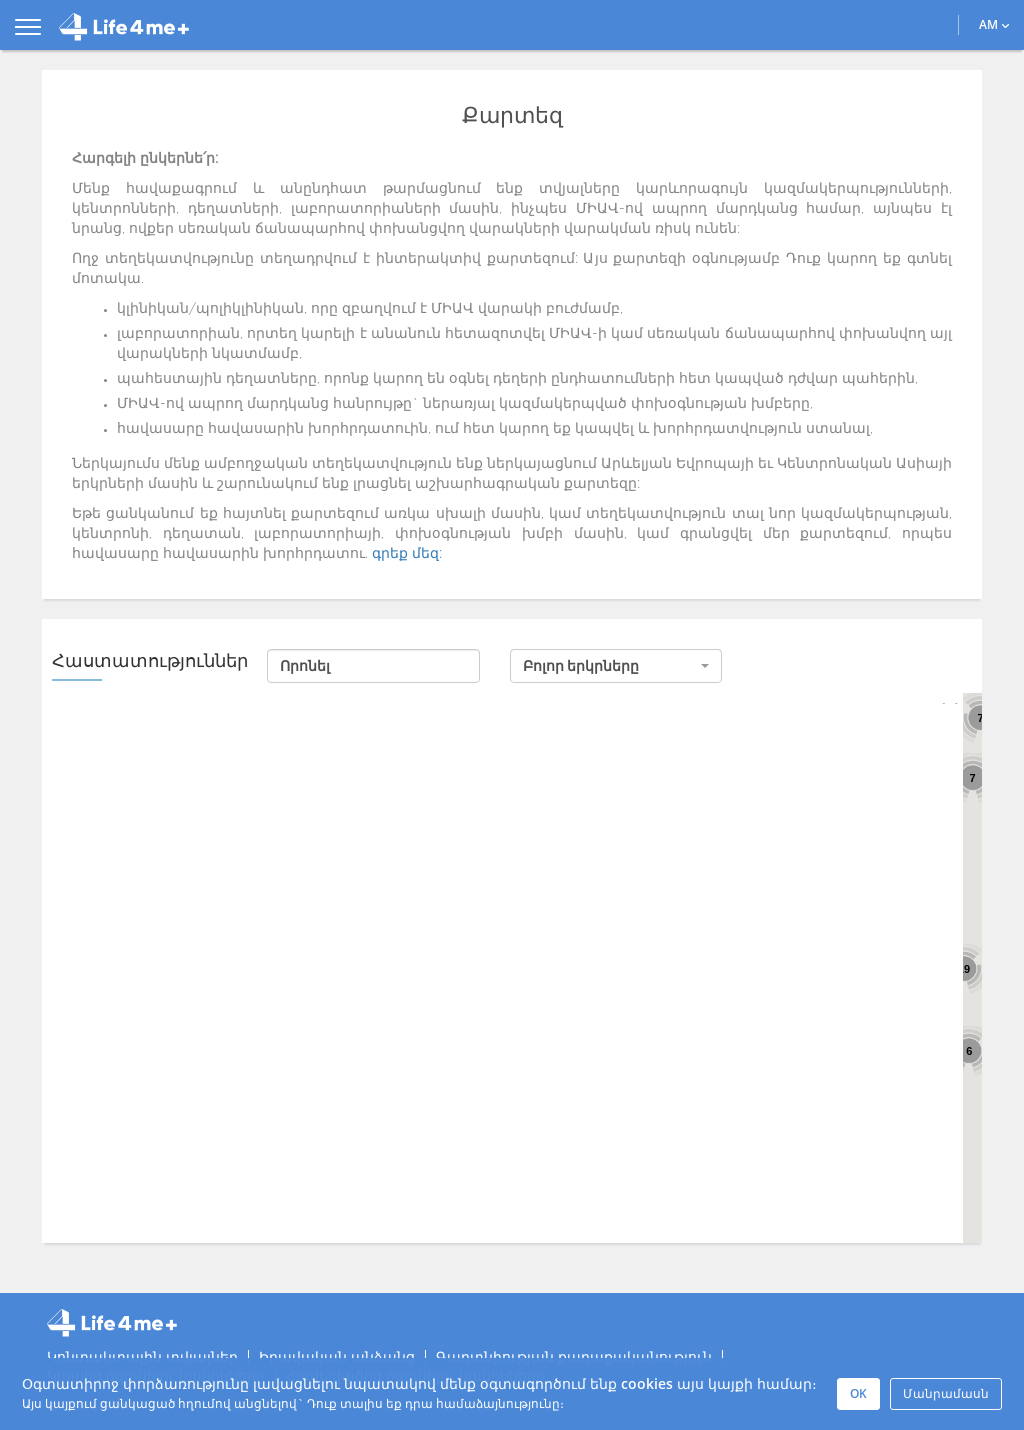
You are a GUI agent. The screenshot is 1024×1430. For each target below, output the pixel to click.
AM (994, 24)
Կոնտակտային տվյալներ (142, 1357)
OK (858, 1393)
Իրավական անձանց (337, 1357)
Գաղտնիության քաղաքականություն (574, 1357)
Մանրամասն (946, 1393)
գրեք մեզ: (407, 554)
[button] (616, 666)
